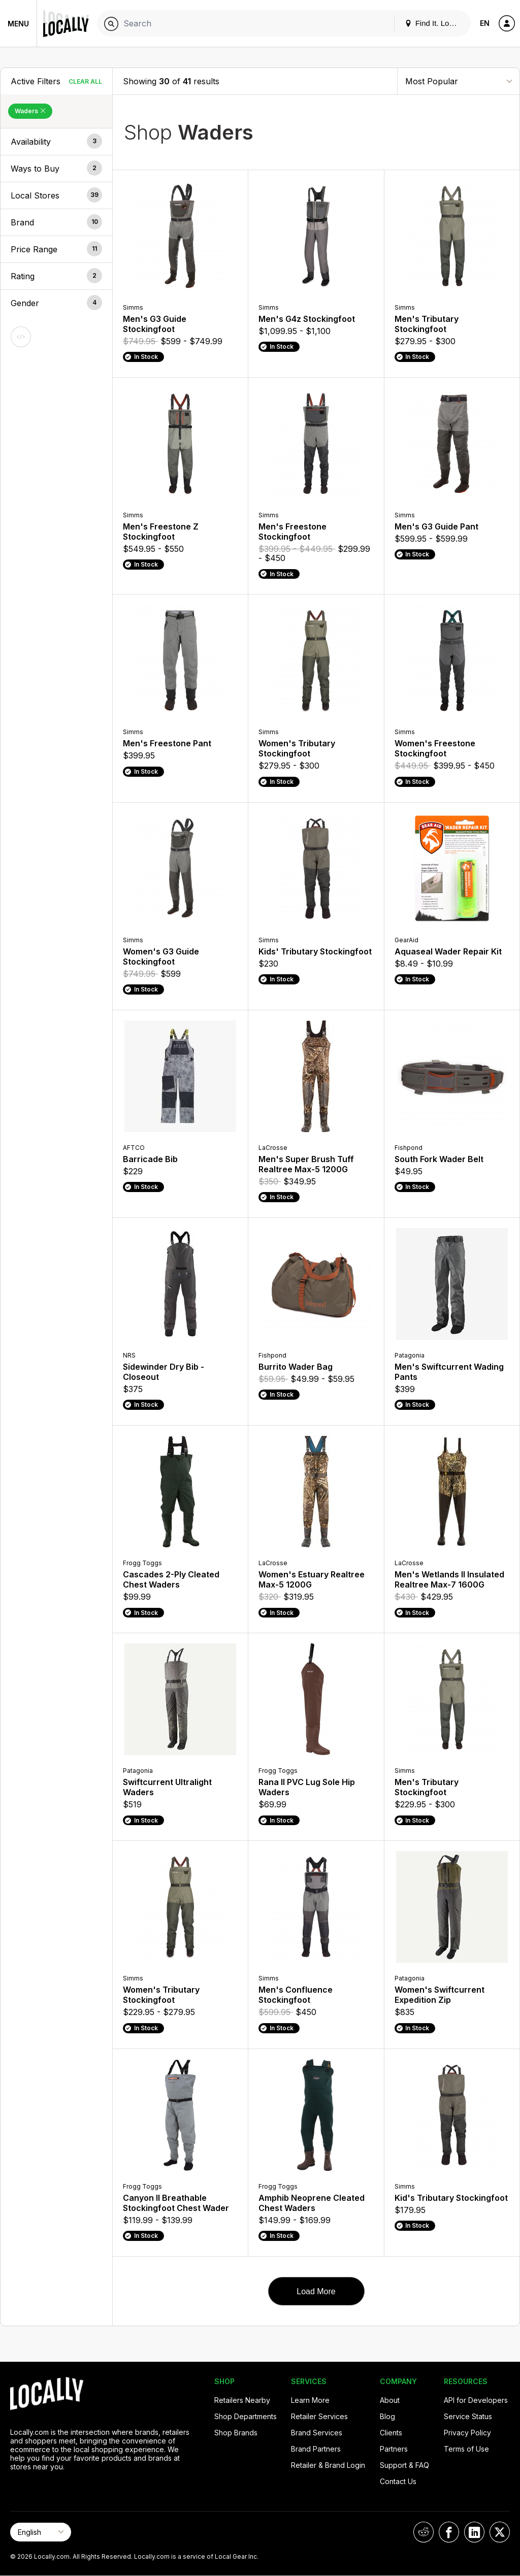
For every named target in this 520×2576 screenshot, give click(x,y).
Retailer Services (319, 2416)
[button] (56, 141)
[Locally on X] (500, 2532)
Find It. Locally (435, 23)
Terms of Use (466, 2449)
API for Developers (476, 2400)
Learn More (310, 2400)
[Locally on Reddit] (423, 2532)
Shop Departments (245, 2416)
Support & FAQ (404, 2465)
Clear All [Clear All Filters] (85, 81)
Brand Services (316, 2432)
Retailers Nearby (242, 2400)
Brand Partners (316, 2449)
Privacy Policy (467, 2432)
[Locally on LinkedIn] (474, 2532)
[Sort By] (458, 81)
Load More (316, 2291)
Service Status (468, 2416)
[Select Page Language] (40, 2532)
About (390, 2400)
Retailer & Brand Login (328, 2465)
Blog (387, 2416)
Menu (18, 23)
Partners (394, 2449)
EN (485, 23)
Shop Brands (235, 2432)
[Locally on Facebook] (449, 2532)
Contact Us (398, 2481)
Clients (391, 2432)
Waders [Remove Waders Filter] (30, 111)
